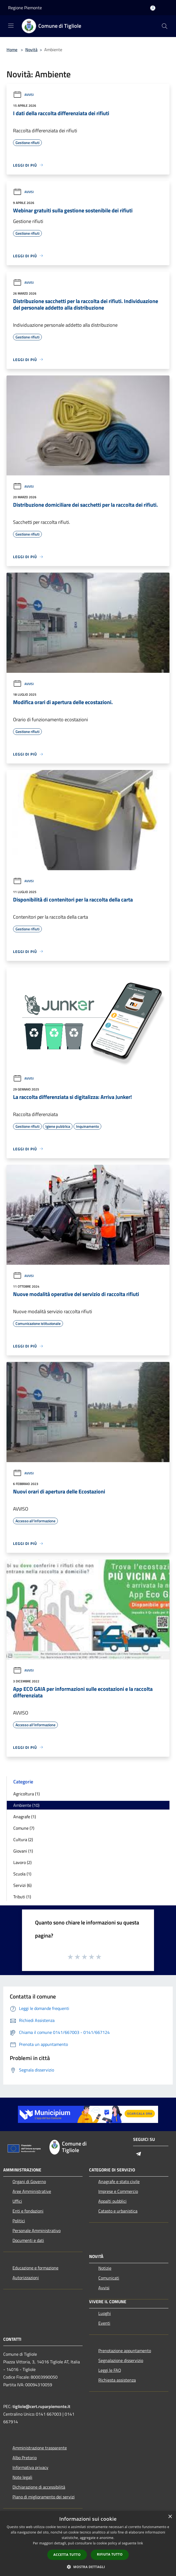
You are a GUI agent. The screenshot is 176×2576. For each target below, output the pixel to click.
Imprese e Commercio (118, 2191)
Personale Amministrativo (36, 2230)
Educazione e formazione (35, 2268)
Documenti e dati (28, 2240)
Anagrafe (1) (24, 1816)
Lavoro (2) (22, 1862)
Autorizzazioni (25, 2277)
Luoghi (104, 2313)
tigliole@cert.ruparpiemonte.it (41, 2406)
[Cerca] (164, 26)
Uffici (17, 2201)
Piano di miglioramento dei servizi (43, 2497)
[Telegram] (138, 2154)
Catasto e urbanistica (117, 2211)
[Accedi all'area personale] (152, 8)
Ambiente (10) (26, 1805)
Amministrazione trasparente (39, 2447)
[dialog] (88, 2543)
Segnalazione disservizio (120, 2360)
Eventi (104, 2323)
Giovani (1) (23, 1851)
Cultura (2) (23, 1839)
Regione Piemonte (25, 7)
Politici (18, 2220)
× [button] (170, 2517)
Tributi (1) (22, 1896)
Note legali (22, 2477)
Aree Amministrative (31, 2191)
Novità (31, 49)
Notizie (104, 2268)
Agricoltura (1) (26, 1793)
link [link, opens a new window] (140, 2543)
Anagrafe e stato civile (119, 2181)
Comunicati (108, 2278)
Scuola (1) (22, 1874)
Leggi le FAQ (109, 2370)
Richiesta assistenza (117, 2380)
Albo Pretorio (24, 2457)
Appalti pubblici (112, 2201)
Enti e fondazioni (27, 2211)
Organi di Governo (29, 2181)
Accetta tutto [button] (67, 2554)
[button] (88, 2566)
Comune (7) (23, 1828)
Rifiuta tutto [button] (110, 2554)
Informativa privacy (30, 2467)
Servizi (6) (22, 1885)
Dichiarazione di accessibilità (38, 2487)
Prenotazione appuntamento (124, 2350)
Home (12, 49)
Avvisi (23, 94)
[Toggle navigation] (11, 25)
